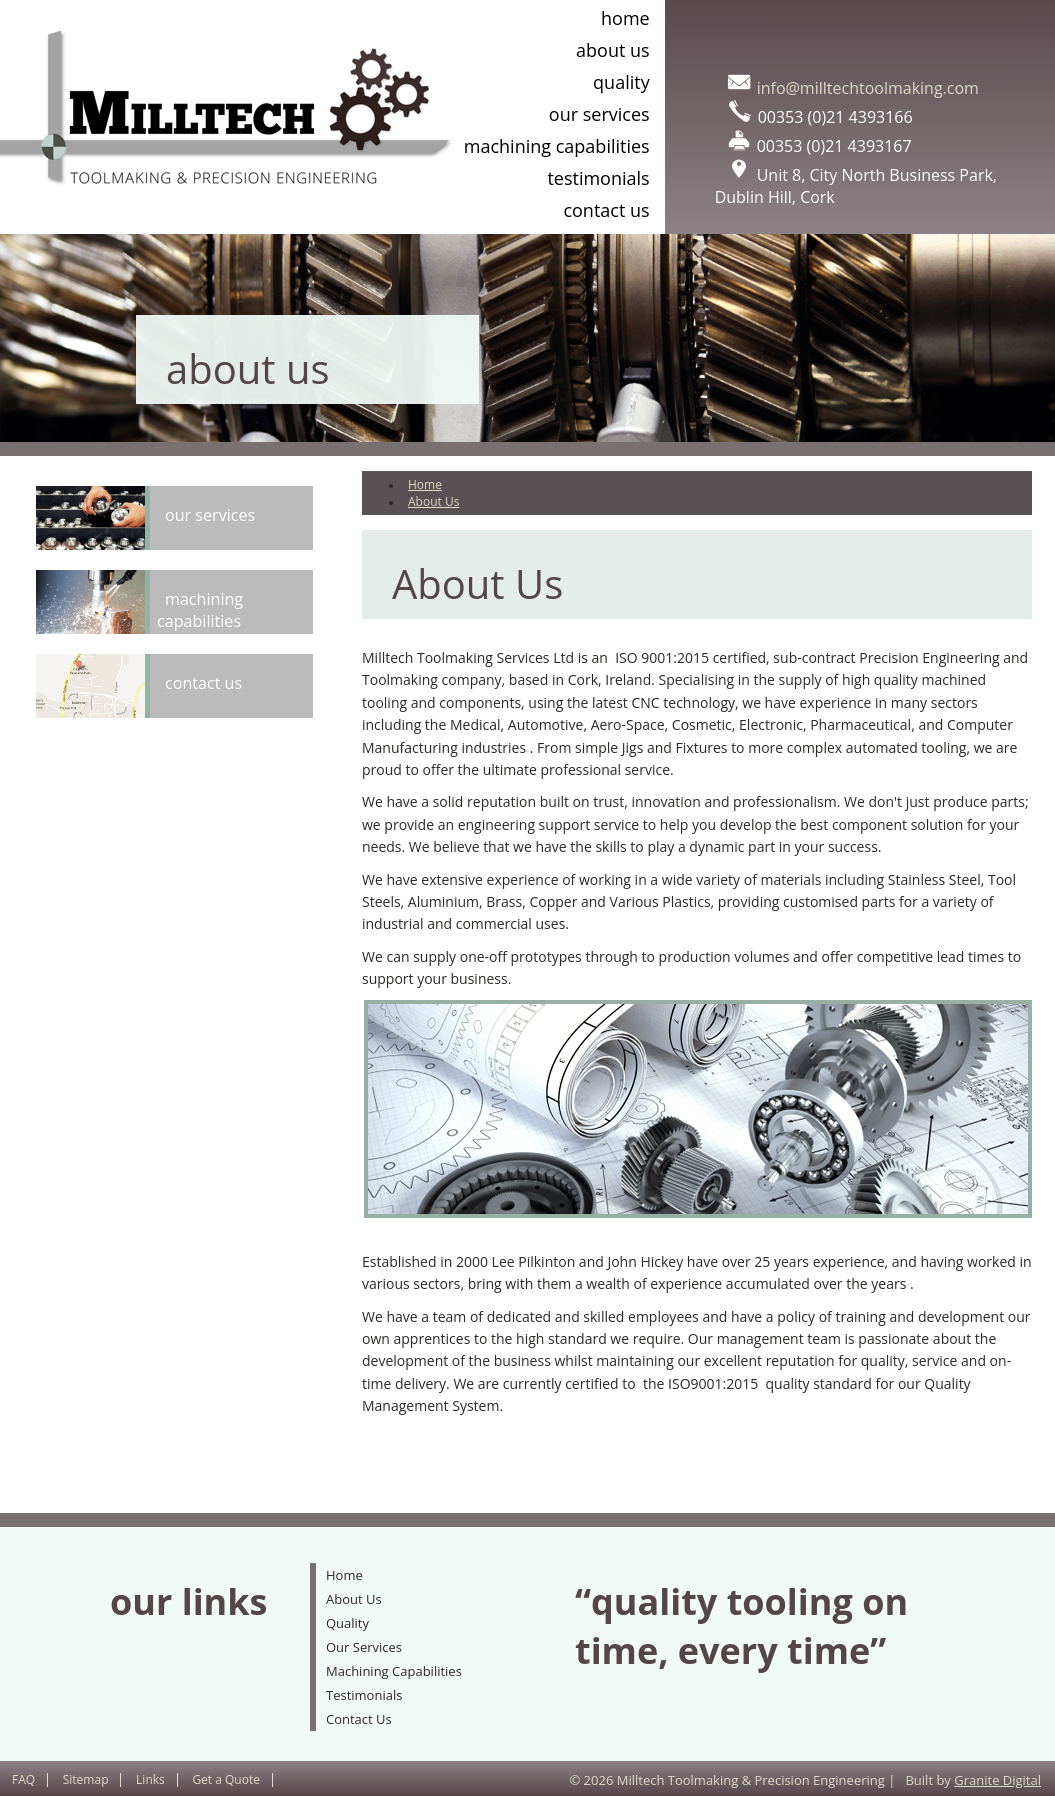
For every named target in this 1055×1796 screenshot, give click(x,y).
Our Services (599, 114)
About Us (613, 50)
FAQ (23, 1779)
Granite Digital (997, 1780)
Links (150, 1779)
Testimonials (598, 178)
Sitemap (86, 1779)
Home (625, 18)
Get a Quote (226, 1779)
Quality (621, 82)
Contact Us (606, 210)
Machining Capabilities (557, 146)
